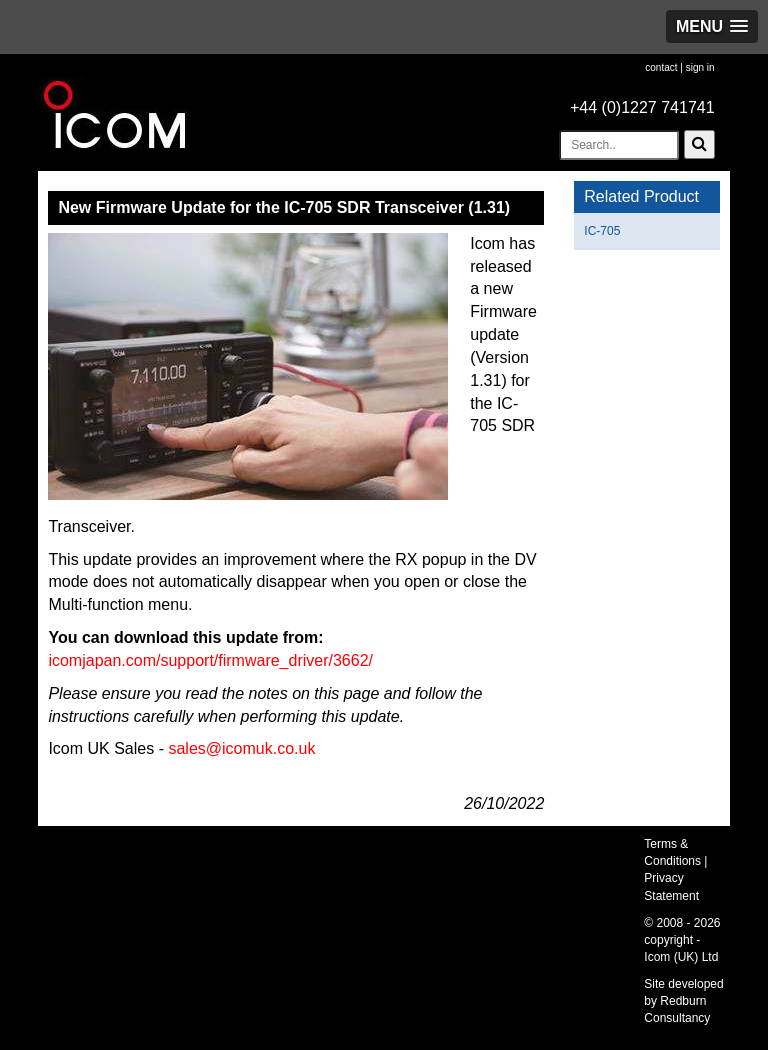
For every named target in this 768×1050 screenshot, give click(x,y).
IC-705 (602, 231)
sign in (700, 67)
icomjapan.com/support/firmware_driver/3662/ (210, 660)
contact (661, 67)
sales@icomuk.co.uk (241, 748)
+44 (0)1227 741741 (642, 107)
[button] (712, 26)
